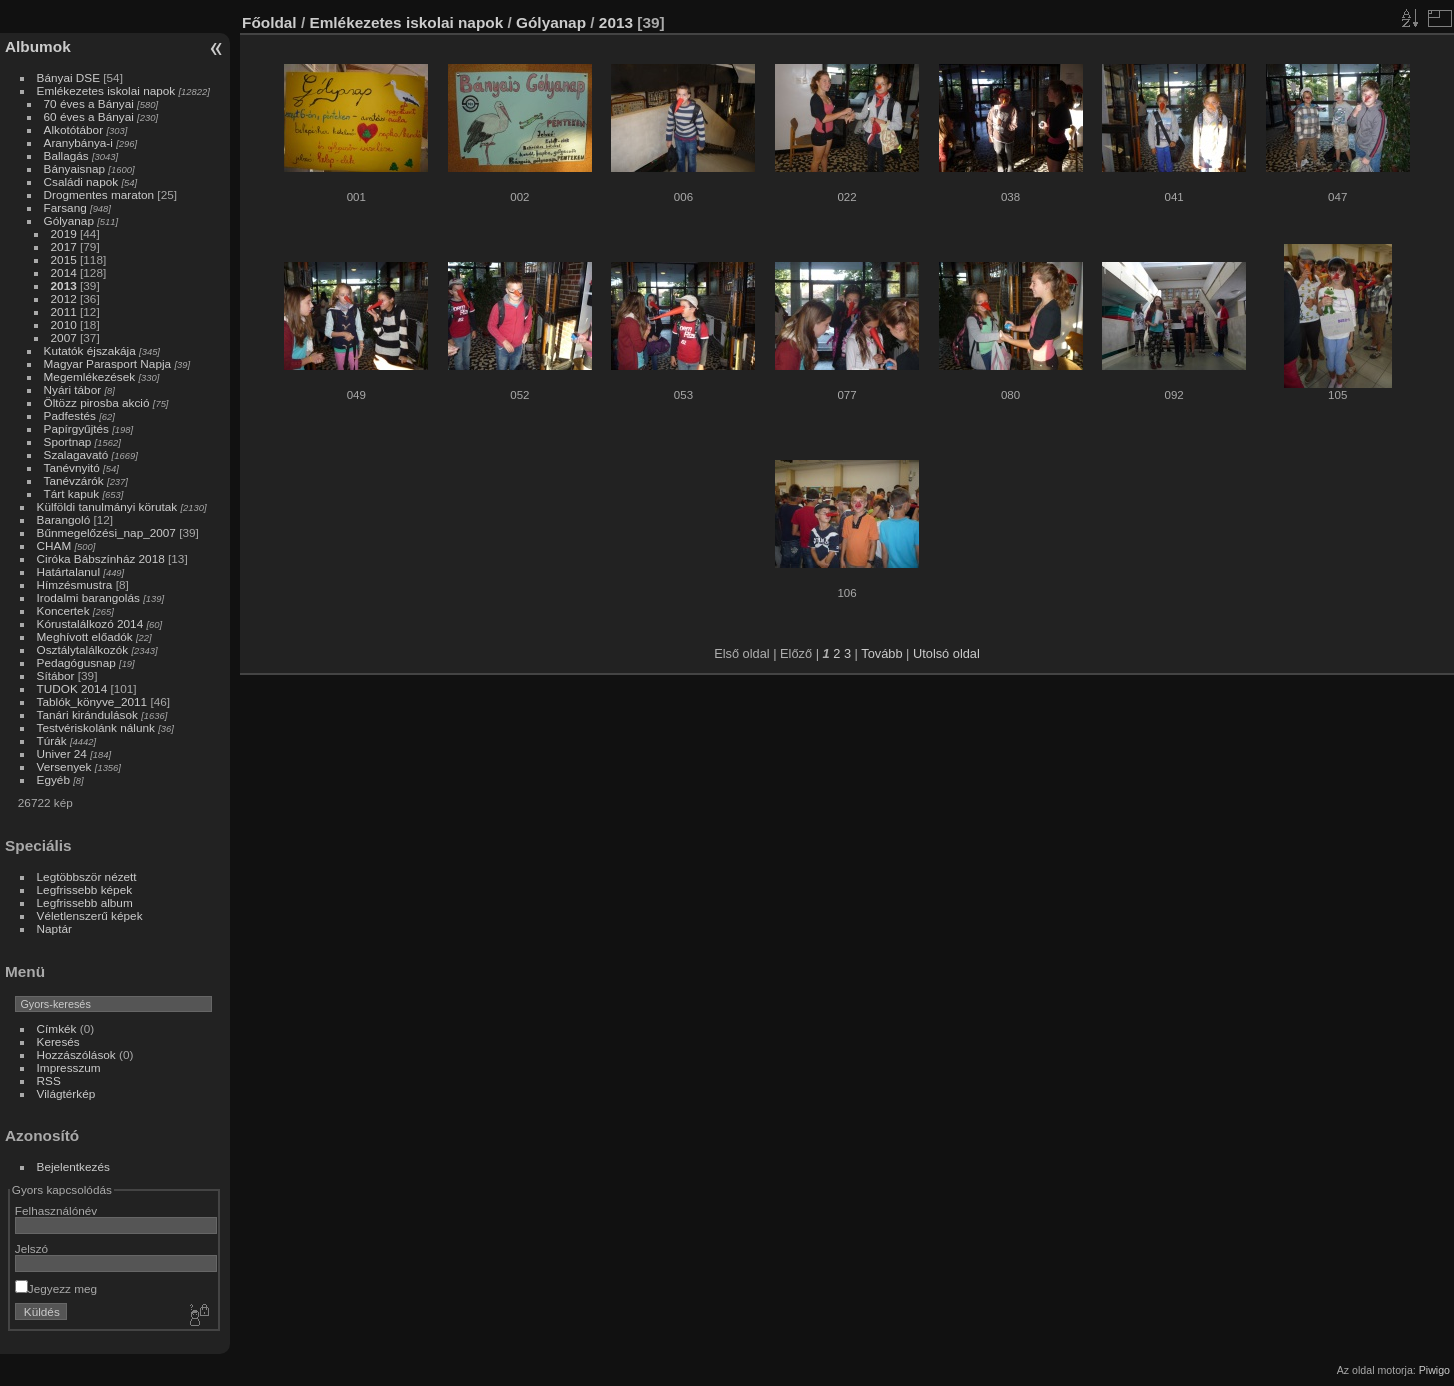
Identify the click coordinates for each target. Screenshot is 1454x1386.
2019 (64, 233)
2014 (64, 272)
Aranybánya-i (78, 142)
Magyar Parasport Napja (108, 363)
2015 (64, 259)
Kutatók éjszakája (90, 350)
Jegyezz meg (56, 1288)
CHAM (54, 545)
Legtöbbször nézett (87, 876)
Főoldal (269, 22)
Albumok (38, 46)
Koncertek (63, 610)
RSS (49, 1080)
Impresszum (69, 1067)
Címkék (57, 1028)
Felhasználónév (56, 1210)
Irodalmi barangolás (88, 597)
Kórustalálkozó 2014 (90, 623)
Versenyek (64, 766)
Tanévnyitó (72, 467)
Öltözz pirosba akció (97, 402)
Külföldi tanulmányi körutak (107, 506)
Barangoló (64, 519)
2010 (64, 324)
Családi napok (81, 181)
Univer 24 (62, 753)
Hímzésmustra (75, 584)
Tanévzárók (74, 480)
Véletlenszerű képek (90, 915)
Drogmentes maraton (99, 194)
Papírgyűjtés (76, 428)
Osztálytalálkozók (83, 649)
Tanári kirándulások (87, 714)
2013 (64, 285)
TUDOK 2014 (72, 688)
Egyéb (53, 779)
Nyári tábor (73, 389)
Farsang (65, 207)
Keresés (58, 1041)
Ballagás (66, 155)
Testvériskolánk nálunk (96, 727)
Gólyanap (69, 220)
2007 (64, 337)
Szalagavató (76, 454)
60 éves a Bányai (89, 116)
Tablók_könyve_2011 (92, 701)
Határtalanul (68, 571)
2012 (64, 298)
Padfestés (70, 415)
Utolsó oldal (946, 653)
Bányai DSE (68, 77)
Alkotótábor (74, 129)
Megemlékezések (90, 376)
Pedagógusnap (76, 662)
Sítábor (56, 675)
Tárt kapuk (72, 493)
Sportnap (68, 441)
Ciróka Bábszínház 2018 (101, 558)
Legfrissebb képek (85, 889)
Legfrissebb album (85, 902)
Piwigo (1434, 1370)
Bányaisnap (75, 168)
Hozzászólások (76, 1054)
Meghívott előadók (85, 636)
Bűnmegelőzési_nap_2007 (106, 532)
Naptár (54, 928)
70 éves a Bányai (89, 103)
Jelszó (31, 1248)
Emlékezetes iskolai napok (106, 90)
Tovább (881, 653)
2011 (64, 311)
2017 (64, 246)
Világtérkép (66, 1093)
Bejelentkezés (73, 1166)
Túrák (52, 740)
